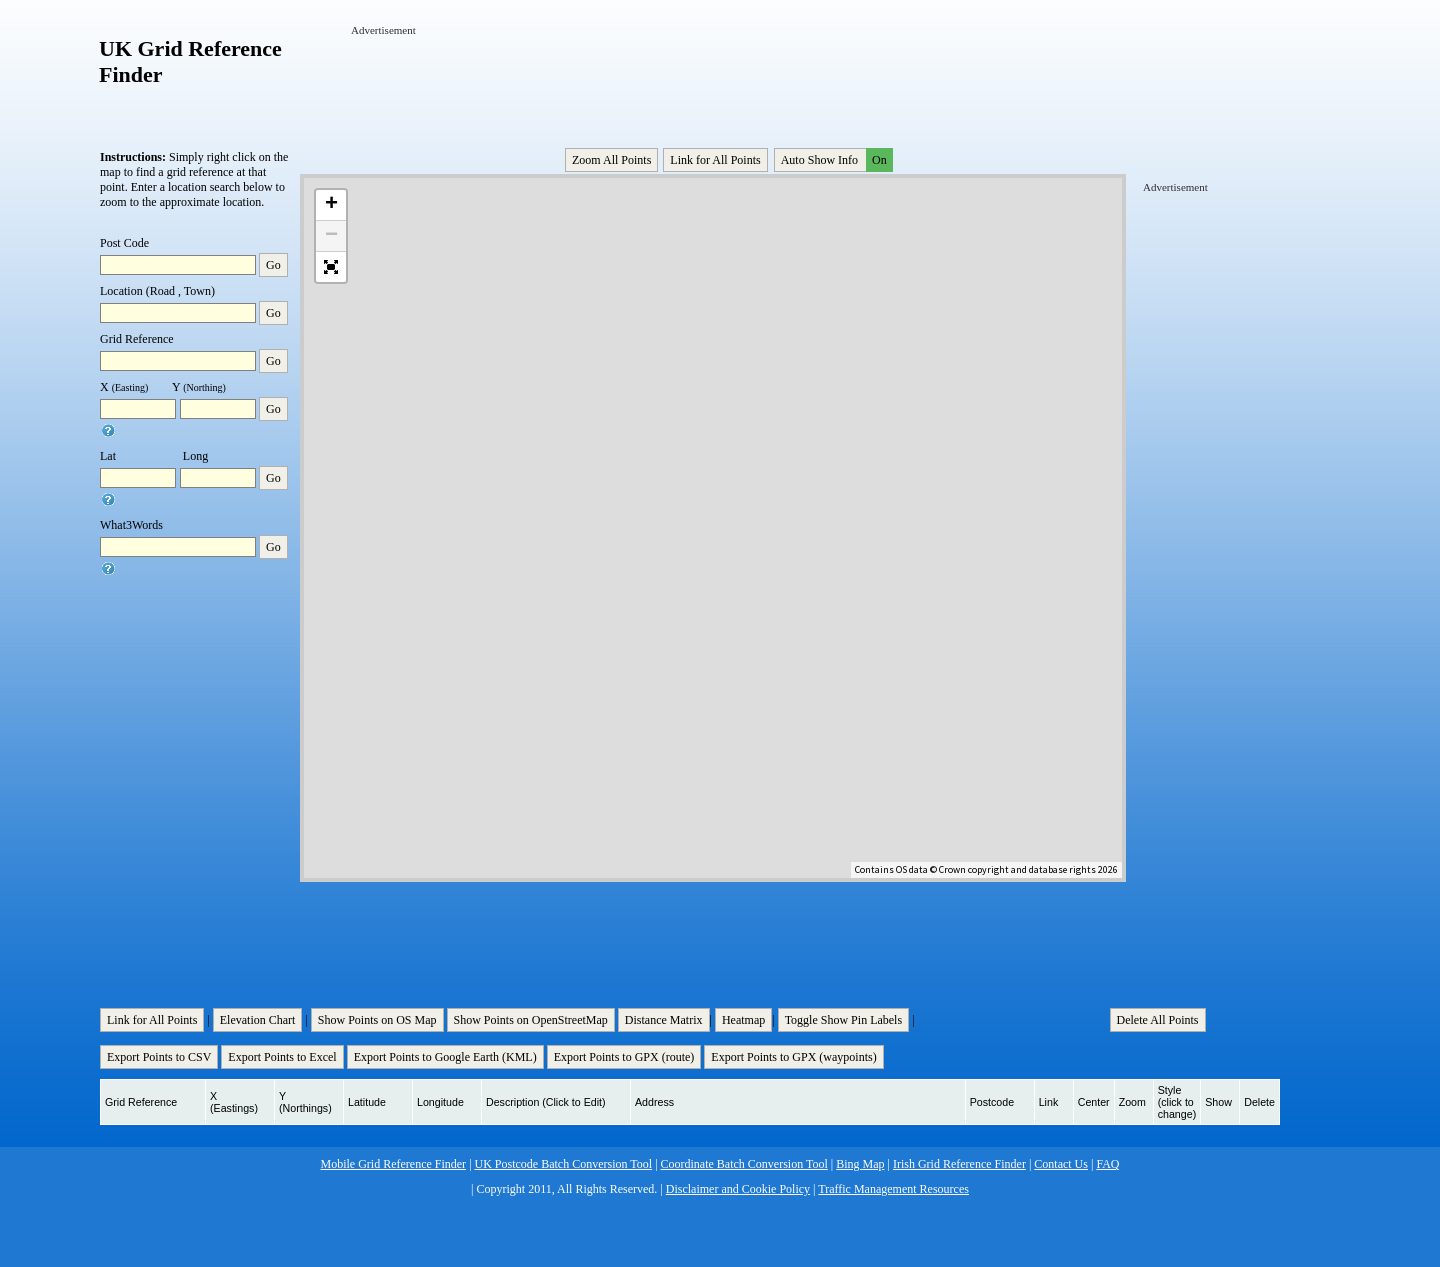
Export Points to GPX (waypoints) (793, 1057)
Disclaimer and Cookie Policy (738, 1189)
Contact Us (1061, 1164)
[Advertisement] (715, 83)
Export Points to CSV (159, 1057)
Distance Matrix (664, 1020)
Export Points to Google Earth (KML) (445, 1057)
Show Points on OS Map (377, 1020)
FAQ (1107, 1164)
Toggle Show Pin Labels (844, 1020)
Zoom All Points (611, 160)
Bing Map (860, 1164)
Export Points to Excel (282, 1057)
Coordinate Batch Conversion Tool (744, 1164)
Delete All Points (1158, 1020)
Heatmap (743, 1020)
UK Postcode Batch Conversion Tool (564, 1164)
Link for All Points (715, 160)
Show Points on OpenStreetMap (531, 1020)
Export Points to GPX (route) (624, 1057)
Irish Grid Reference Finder (959, 1164)
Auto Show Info (835, 160)
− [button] (331, 236)
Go (273, 265)
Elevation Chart (258, 1020)
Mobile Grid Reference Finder (394, 1164)
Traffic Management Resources (893, 1189)
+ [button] (331, 205)
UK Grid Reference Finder (190, 61)
